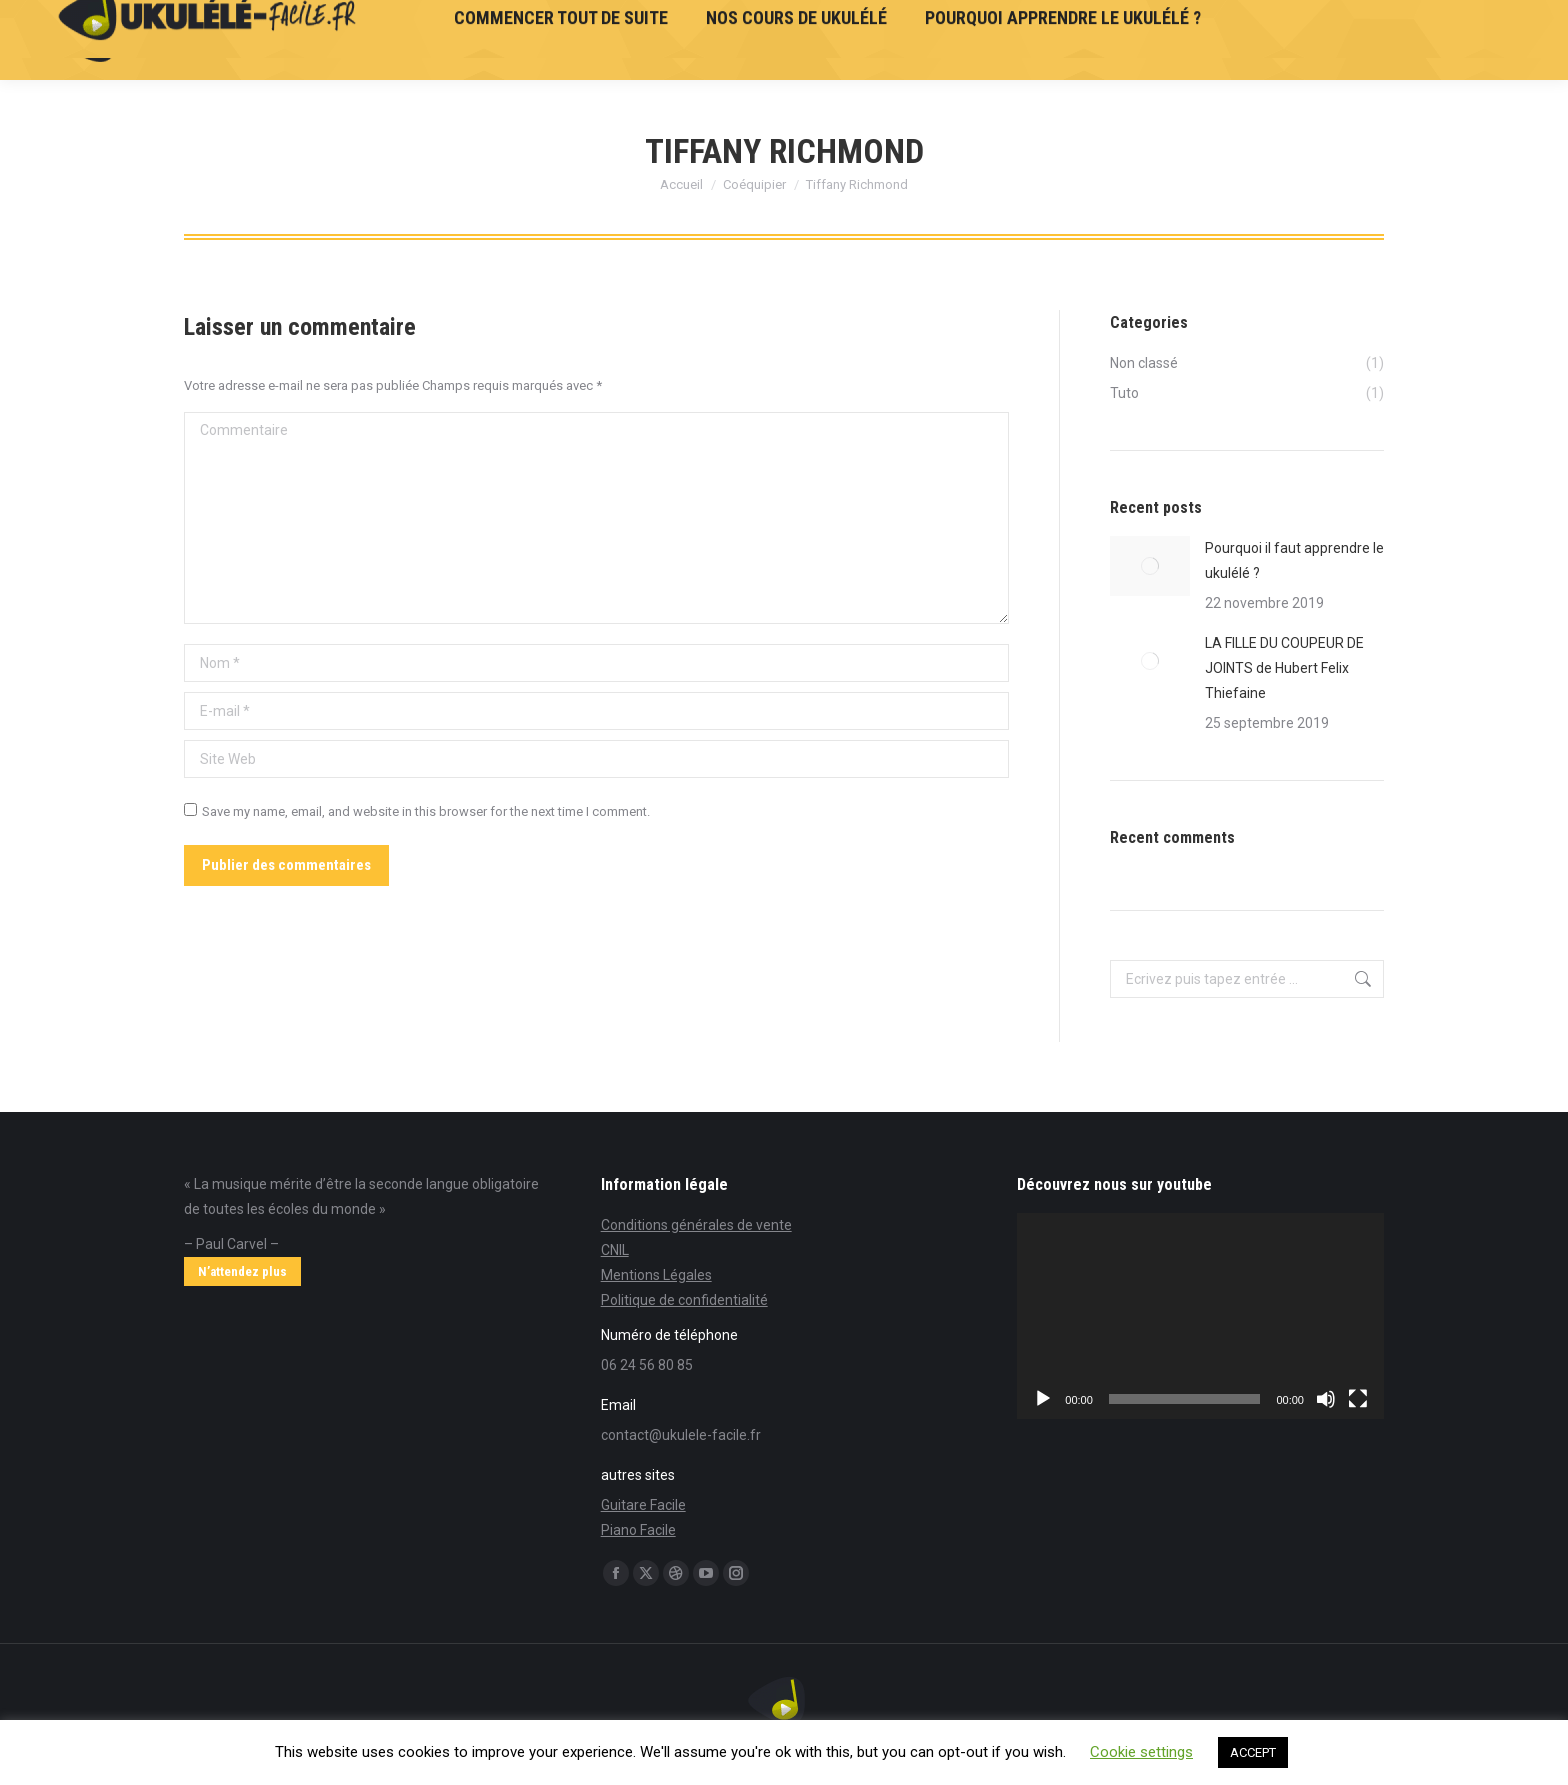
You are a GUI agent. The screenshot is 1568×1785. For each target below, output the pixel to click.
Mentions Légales (656, 1275)
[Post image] (1150, 566)
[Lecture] (1043, 1399)
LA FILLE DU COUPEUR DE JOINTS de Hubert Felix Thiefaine (1284, 668)
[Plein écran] (1358, 1399)
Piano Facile (638, 1530)
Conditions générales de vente (696, 1225)
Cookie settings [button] (1141, 1752)
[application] (1200, 1316)
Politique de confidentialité (684, 1300)
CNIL (615, 1250)
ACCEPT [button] (1253, 1752)
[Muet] (1326, 1399)
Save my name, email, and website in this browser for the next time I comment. (426, 811)
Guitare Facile (643, 1505)
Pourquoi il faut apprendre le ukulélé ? (1294, 560)
